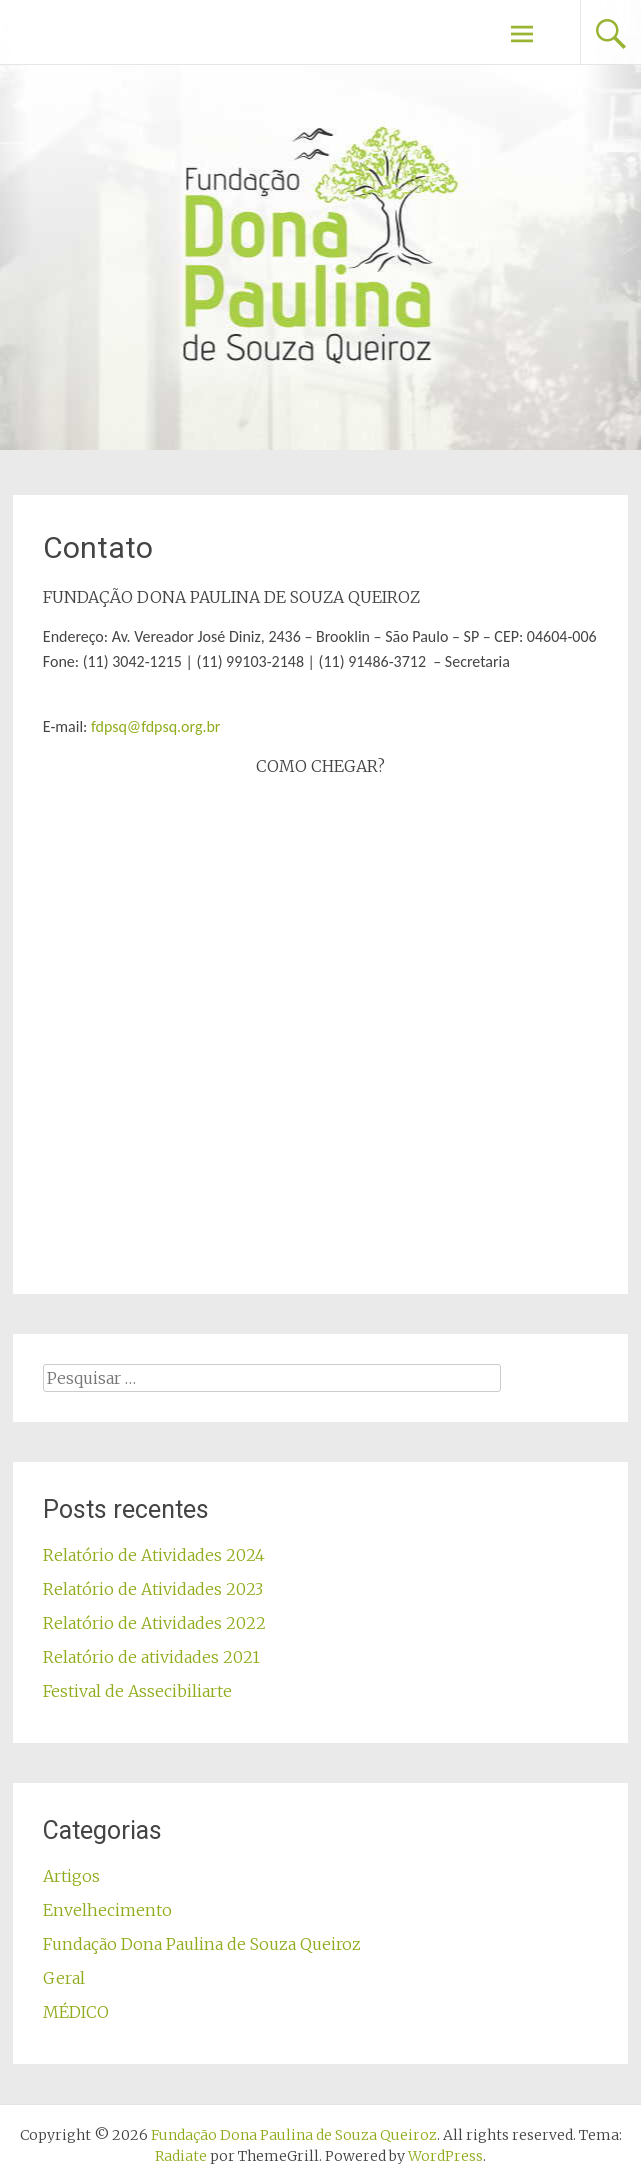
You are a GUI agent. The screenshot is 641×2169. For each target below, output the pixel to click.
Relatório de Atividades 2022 (154, 1623)
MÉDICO (76, 2012)
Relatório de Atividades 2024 (154, 1555)
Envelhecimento (107, 1910)
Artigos (71, 1876)
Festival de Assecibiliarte (137, 1691)
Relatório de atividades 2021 (151, 1657)
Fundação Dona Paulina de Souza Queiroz (202, 1944)
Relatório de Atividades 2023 (153, 1589)
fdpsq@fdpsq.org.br (155, 726)
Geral (64, 1978)
